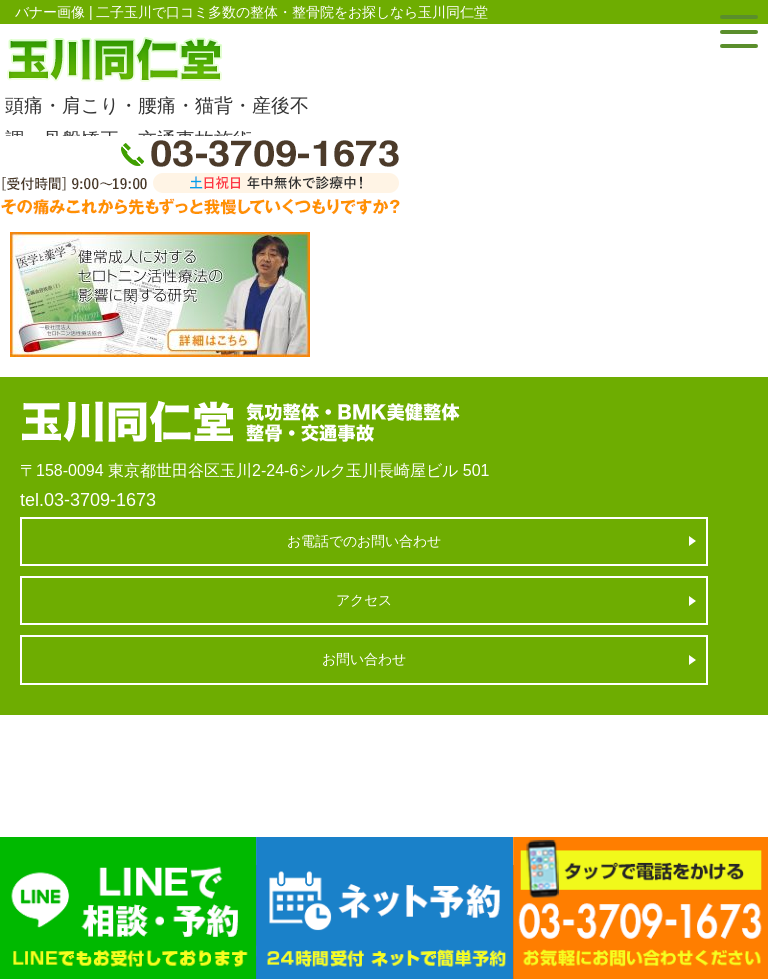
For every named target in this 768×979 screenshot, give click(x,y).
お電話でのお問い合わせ (364, 541)
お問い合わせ (364, 659)
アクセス (364, 600)
